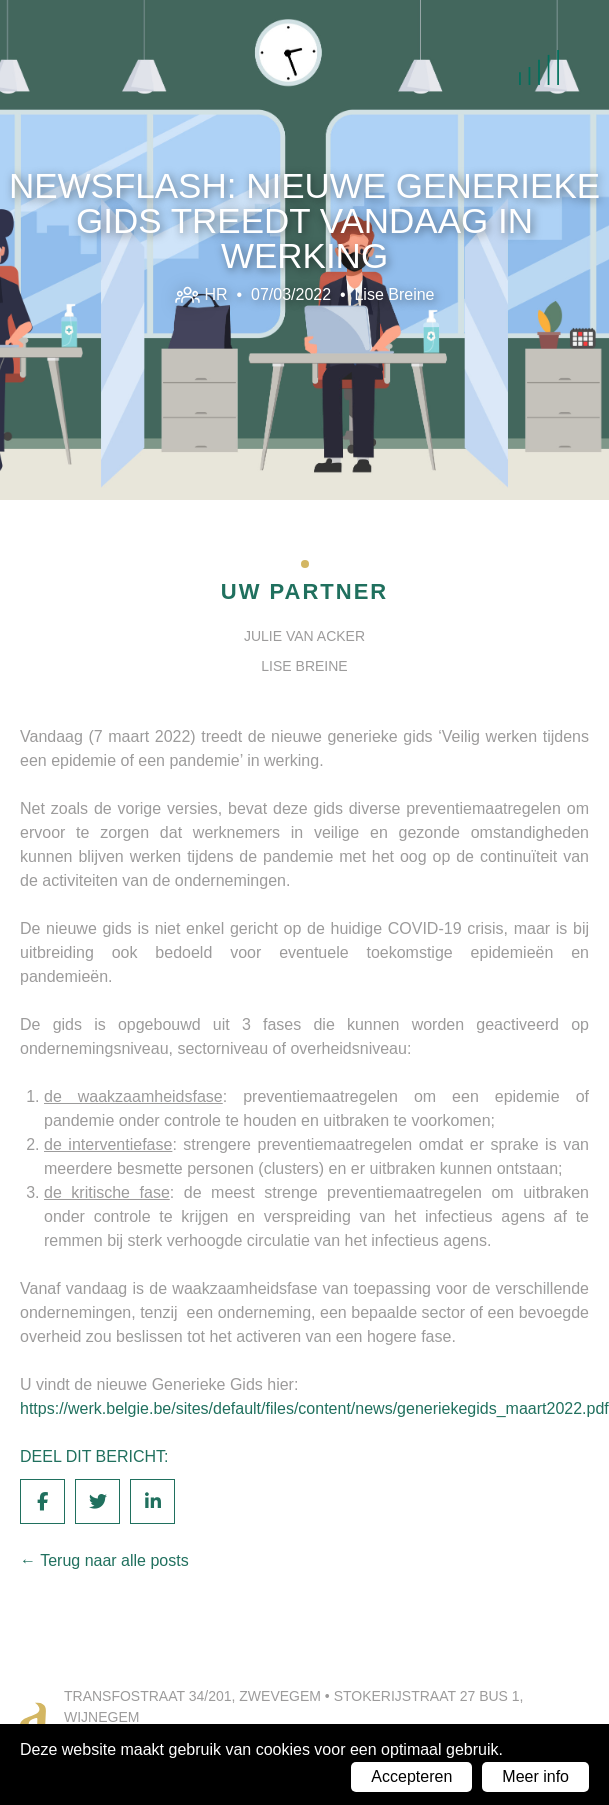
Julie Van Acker (304, 636)
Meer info (535, 1776)
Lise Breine (394, 294)
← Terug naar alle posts (104, 1560)
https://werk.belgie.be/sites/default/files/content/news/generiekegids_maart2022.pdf (314, 1408)
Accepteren (411, 1776)
